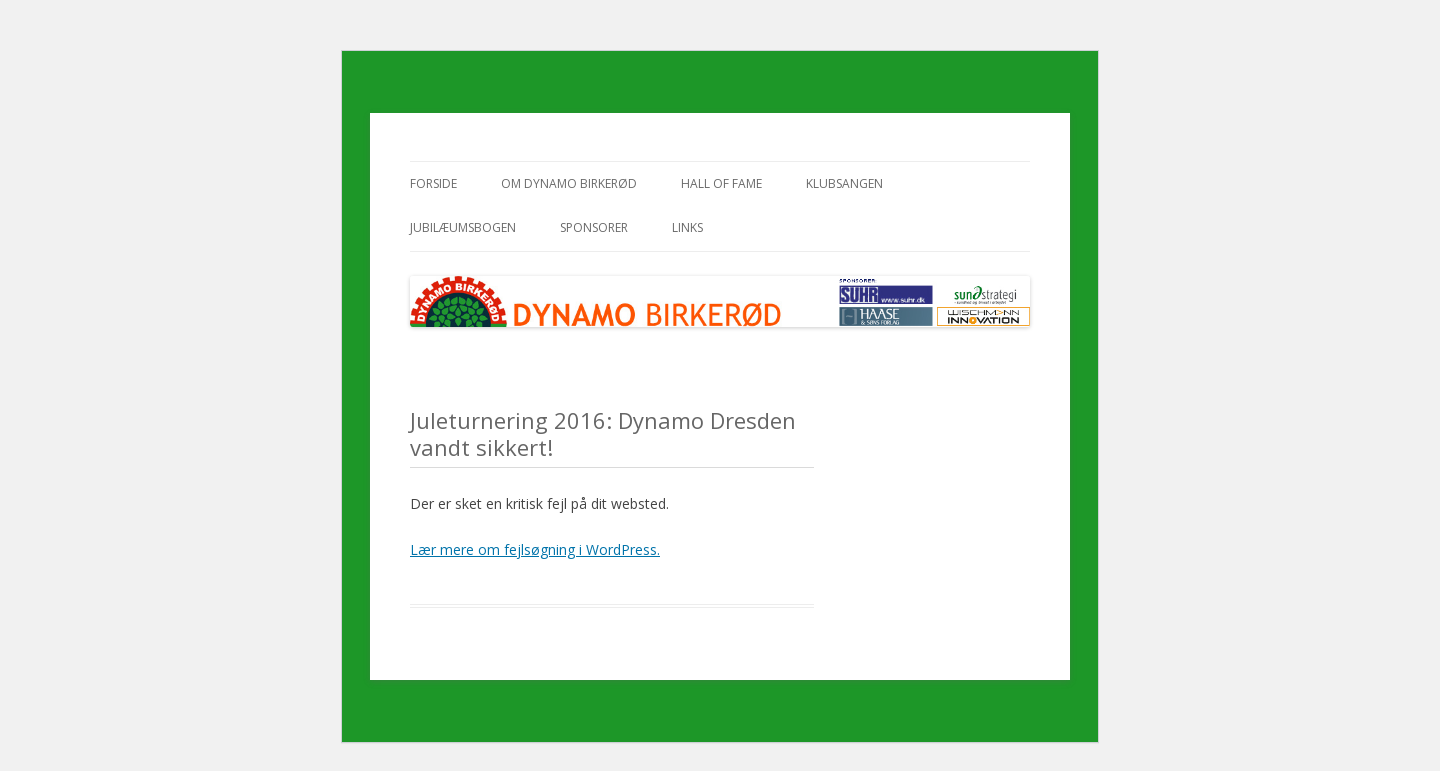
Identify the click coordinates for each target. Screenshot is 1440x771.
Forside (433, 183)
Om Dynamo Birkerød (569, 183)
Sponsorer (594, 227)
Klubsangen (844, 183)
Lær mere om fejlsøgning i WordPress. (535, 549)
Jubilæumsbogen (463, 227)
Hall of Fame (721, 183)
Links (687, 227)
